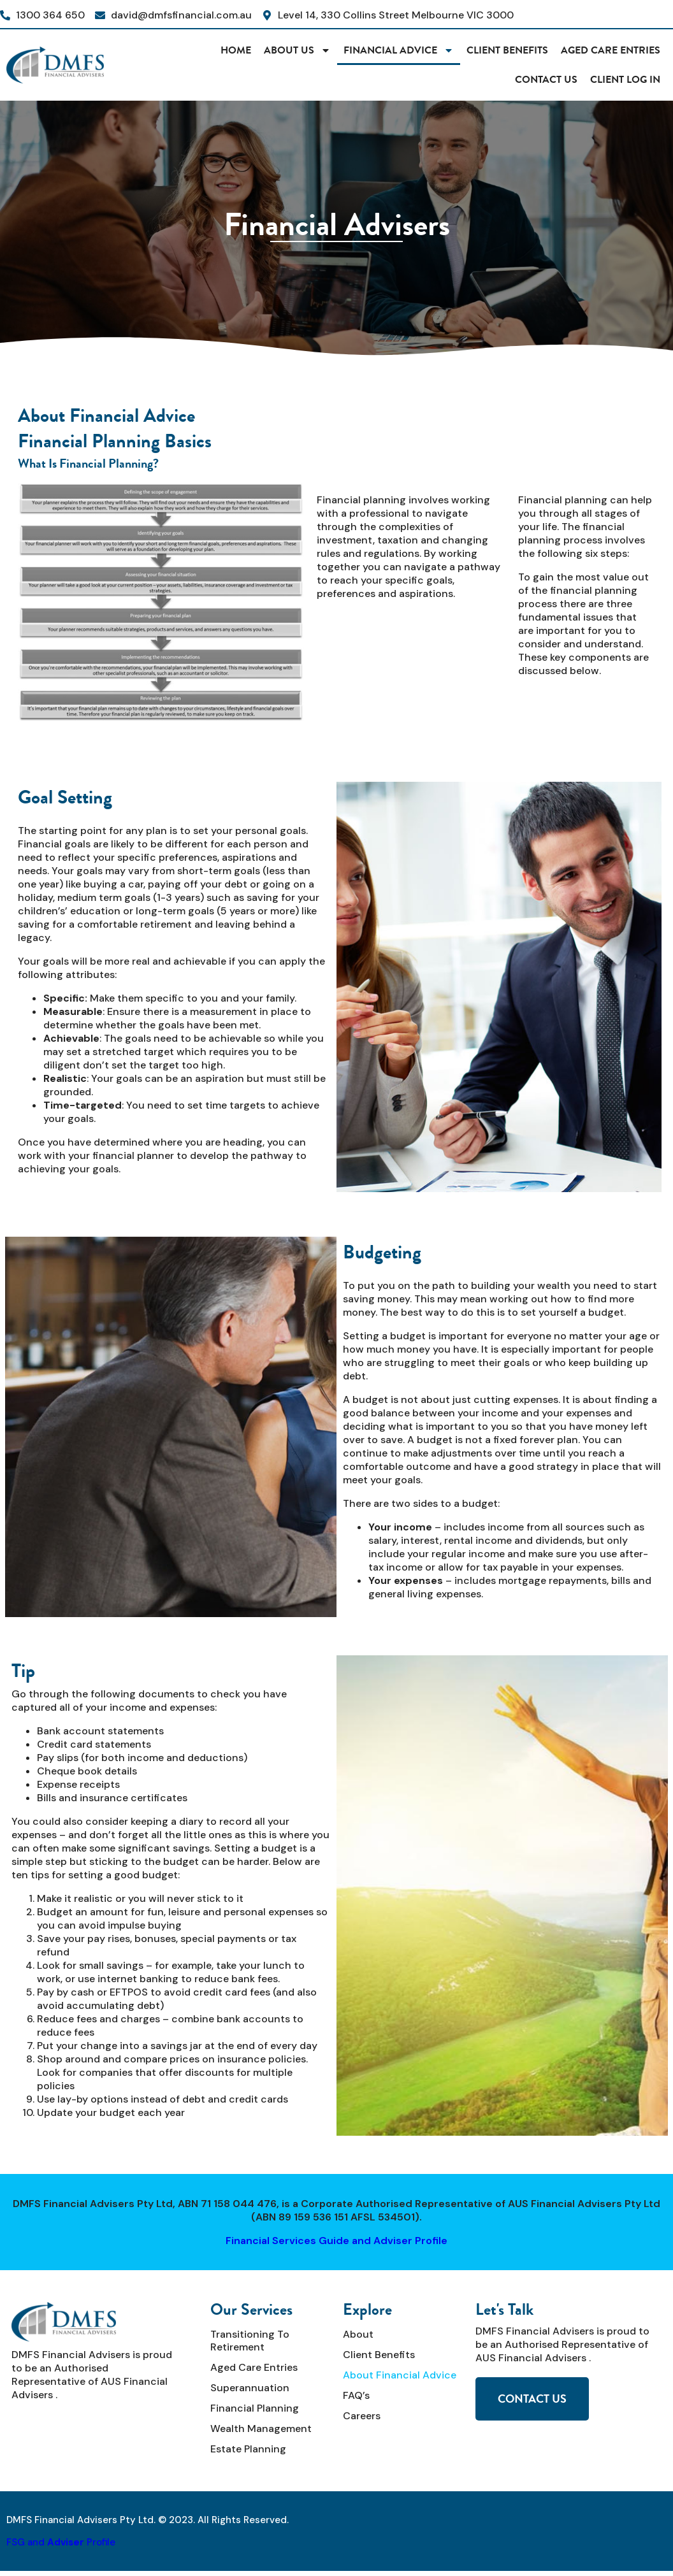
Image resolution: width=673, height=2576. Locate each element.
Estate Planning (248, 2449)
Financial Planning (254, 2408)
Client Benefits (507, 50)
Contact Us (546, 79)
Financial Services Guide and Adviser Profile (336, 2240)
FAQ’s (356, 2395)
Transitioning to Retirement (249, 2341)
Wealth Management (261, 2428)
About (358, 2334)
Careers (361, 2415)
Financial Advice (399, 50)
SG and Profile (63, 2542)
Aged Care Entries (610, 50)
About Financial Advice (399, 2375)
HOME (236, 50)
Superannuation (249, 2387)
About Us (297, 50)
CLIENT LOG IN (625, 79)
